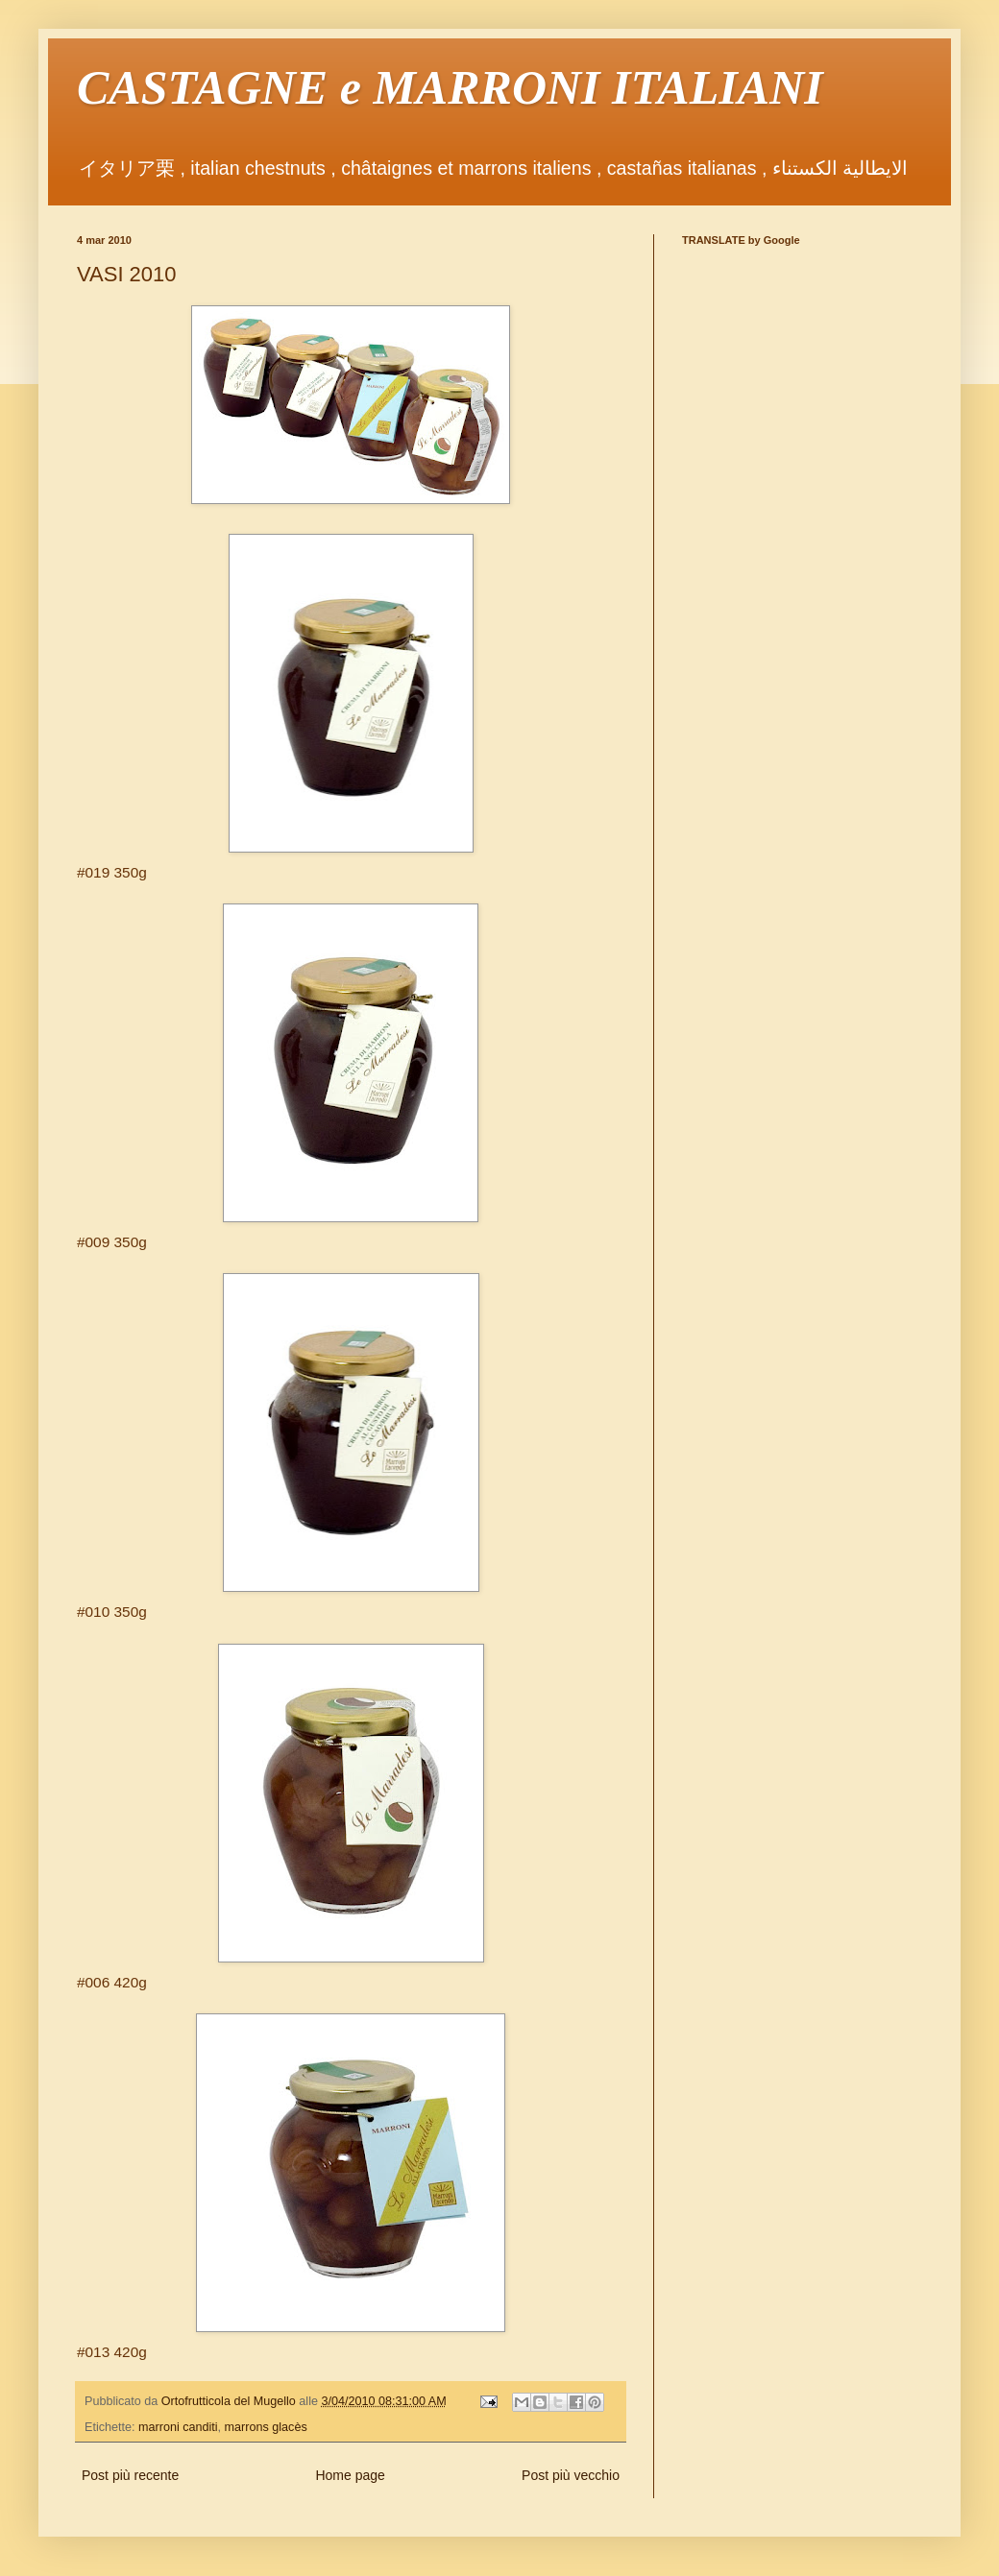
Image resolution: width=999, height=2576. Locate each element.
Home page (349, 2475)
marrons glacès (266, 2427)
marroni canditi (178, 2427)
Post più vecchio (571, 2475)
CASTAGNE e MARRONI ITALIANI (450, 87)
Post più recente (130, 2475)
